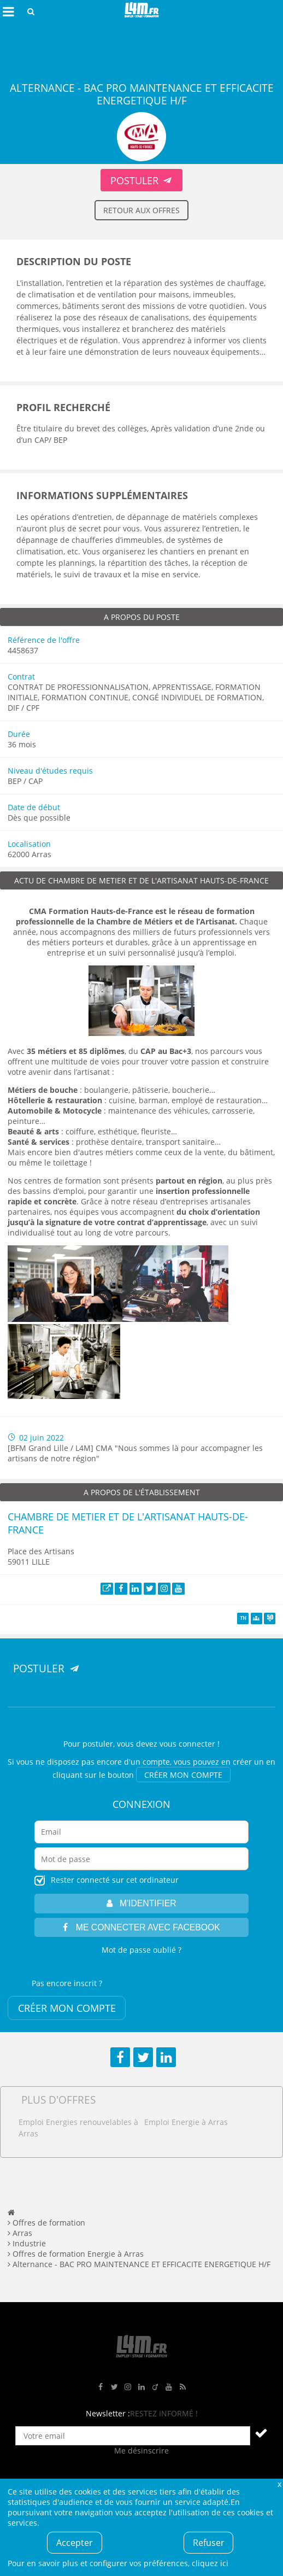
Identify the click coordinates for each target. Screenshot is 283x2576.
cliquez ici (210, 2563)
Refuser (209, 2543)
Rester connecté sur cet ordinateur (115, 1880)
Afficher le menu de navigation (8, 11)
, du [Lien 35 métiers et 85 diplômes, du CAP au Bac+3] (109, 1051)
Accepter (74, 2543)
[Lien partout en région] (189, 1180)
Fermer (279, 2484)
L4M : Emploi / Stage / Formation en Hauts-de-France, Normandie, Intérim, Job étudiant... (141, 11)
